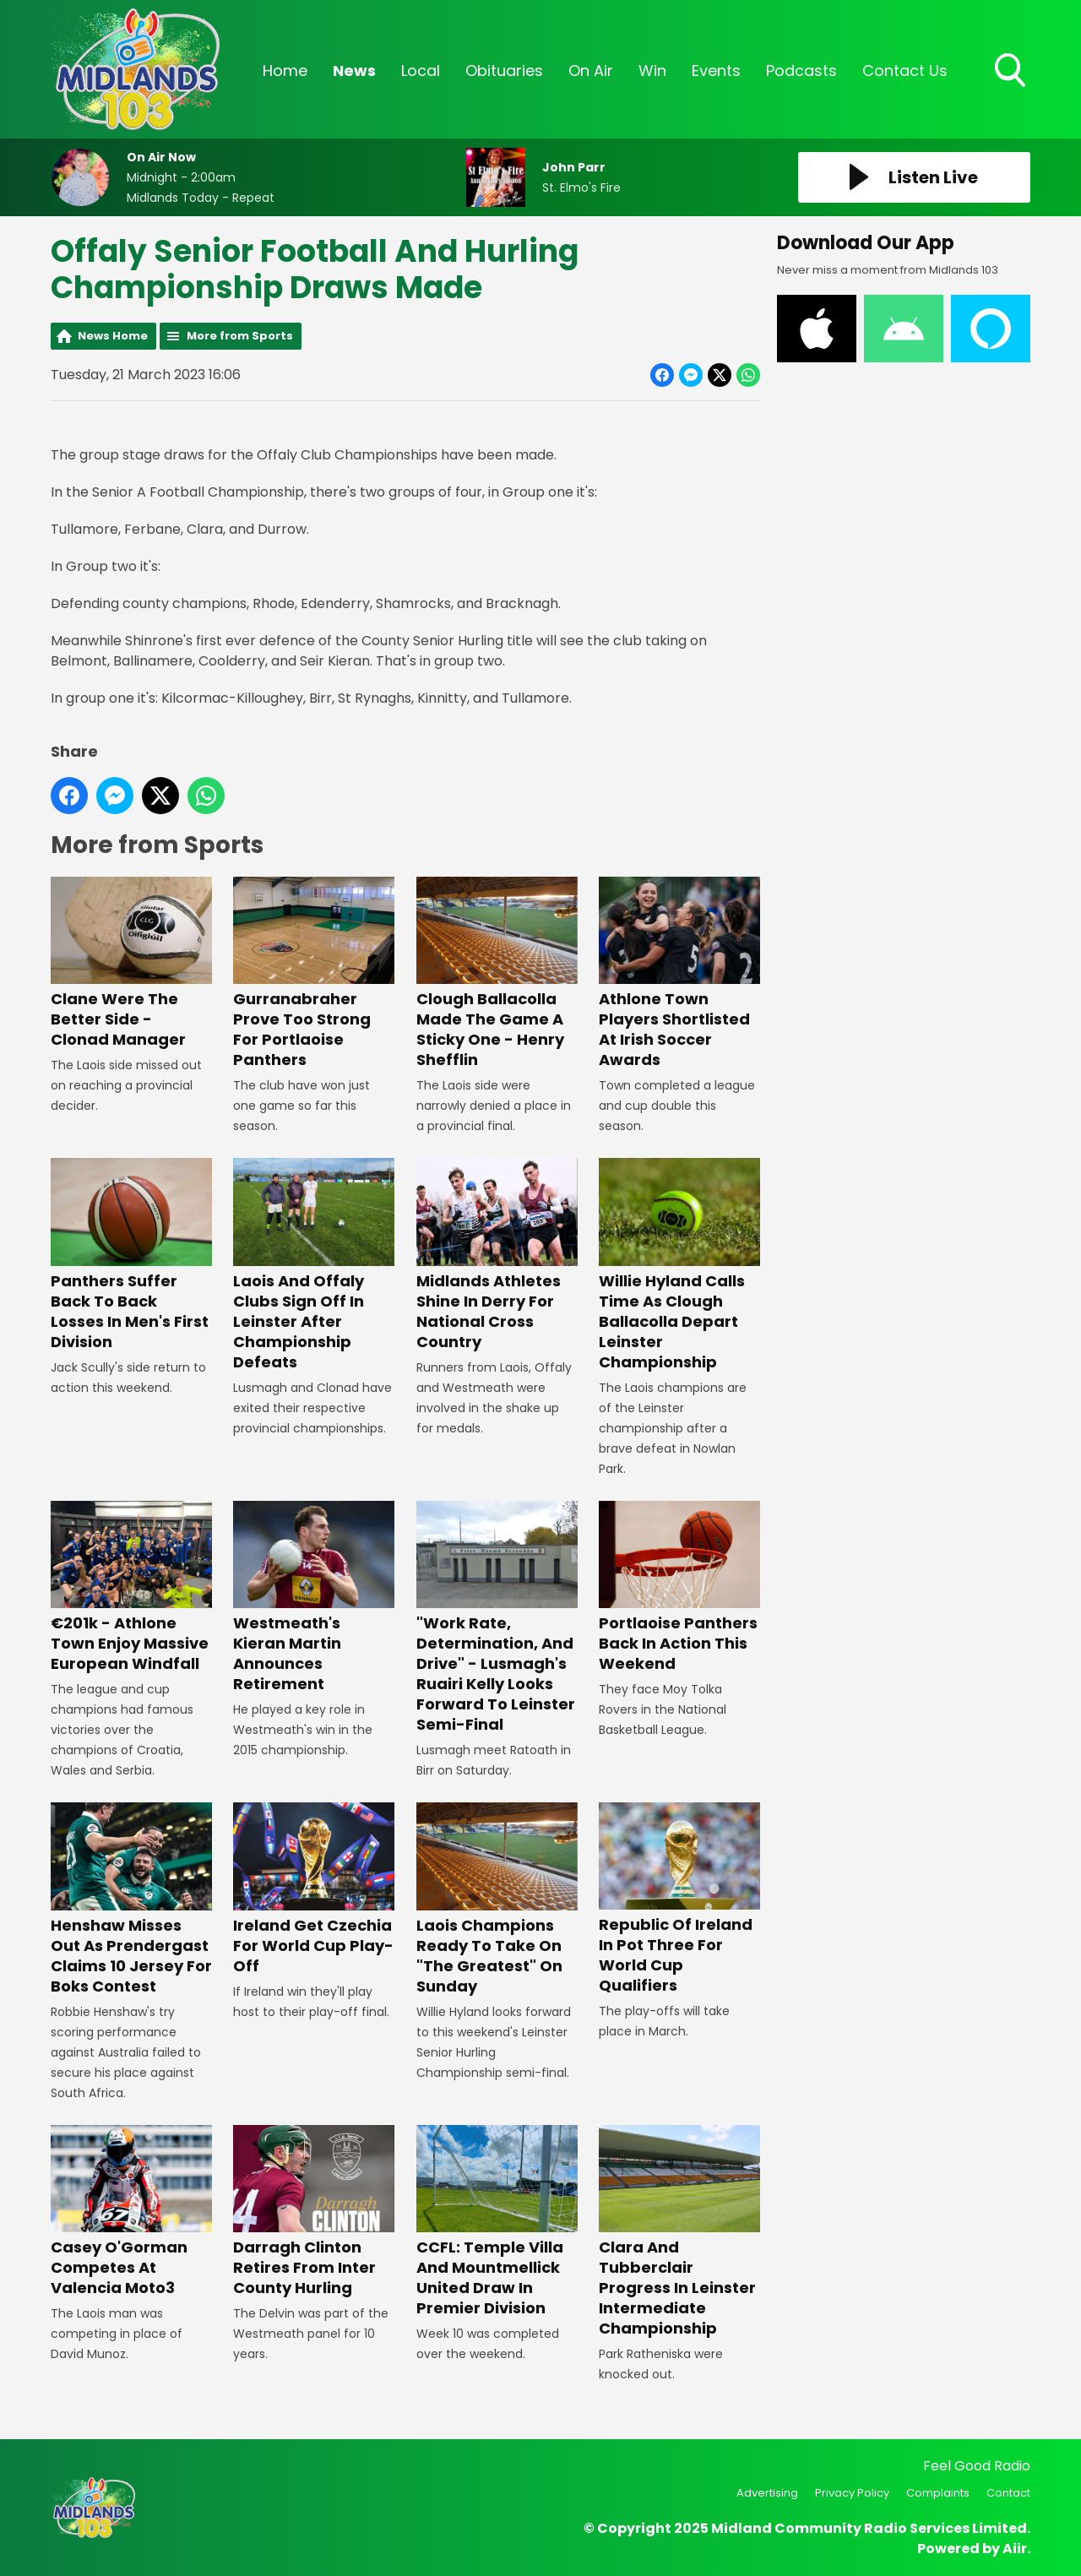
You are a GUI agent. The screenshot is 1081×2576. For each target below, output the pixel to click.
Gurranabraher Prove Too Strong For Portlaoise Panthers (313, 973)
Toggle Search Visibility (1011, 71)
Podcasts (801, 70)
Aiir (1014, 2548)
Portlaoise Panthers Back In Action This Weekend (679, 1587)
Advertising (767, 2493)
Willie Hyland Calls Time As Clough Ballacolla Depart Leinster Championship (679, 1265)
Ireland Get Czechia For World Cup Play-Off (313, 1888)
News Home (113, 336)
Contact (1008, 2493)
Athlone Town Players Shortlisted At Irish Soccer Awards (679, 973)
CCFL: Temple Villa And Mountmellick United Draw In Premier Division (497, 2221)
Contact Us (905, 70)
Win (652, 70)
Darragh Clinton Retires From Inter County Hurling (313, 2211)
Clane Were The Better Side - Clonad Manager (131, 963)
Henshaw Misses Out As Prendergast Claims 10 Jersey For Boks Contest (131, 1899)
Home (285, 70)
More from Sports (240, 336)
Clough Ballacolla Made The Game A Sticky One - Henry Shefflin (497, 973)
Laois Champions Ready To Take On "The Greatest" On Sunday (497, 1899)
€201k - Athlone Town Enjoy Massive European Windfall (131, 1587)
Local (420, 70)
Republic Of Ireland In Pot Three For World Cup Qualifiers (679, 1899)
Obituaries (504, 70)
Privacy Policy (852, 2493)
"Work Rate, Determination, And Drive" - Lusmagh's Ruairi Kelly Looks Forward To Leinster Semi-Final (497, 1618)
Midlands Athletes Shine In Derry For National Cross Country (497, 1254)
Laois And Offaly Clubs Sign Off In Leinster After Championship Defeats (313, 1265)
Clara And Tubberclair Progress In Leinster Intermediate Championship (679, 2232)
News (354, 70)
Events (716, 70)
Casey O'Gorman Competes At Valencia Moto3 (131, 2211)
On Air (590, 70)
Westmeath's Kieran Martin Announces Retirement (313, 1597)
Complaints (938, 2493)
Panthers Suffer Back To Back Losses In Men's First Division (131, 1254)
